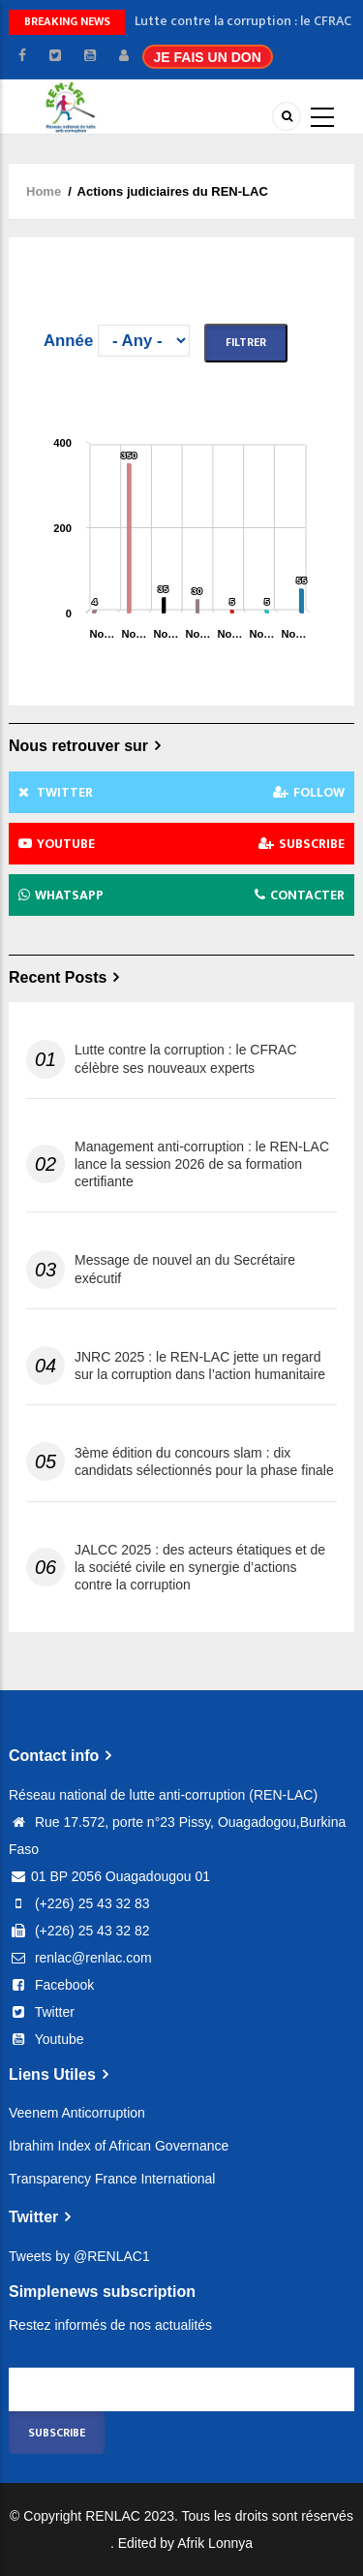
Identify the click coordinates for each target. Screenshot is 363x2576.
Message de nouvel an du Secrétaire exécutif (185, 1268)
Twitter (42, 2012)
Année (68, 340)
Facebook (51, 1985)
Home (43, 191)
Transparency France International (112, 2178)
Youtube (46, 2039)
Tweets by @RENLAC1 (79, 2256)
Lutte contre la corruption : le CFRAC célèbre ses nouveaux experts (186, 1058)
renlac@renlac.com (80, 1957)
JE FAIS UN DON (207, 57)
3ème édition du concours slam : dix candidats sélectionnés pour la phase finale (204, 1461)
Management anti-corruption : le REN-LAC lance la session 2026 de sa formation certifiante (202, 1164)
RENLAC (112, 2516)
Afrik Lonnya (215, 2543)
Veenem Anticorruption (77, 2112)
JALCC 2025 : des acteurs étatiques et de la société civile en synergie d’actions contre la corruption (200, 1567)
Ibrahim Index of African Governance (118, 2145)
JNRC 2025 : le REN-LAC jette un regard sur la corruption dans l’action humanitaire (200, 1365)
